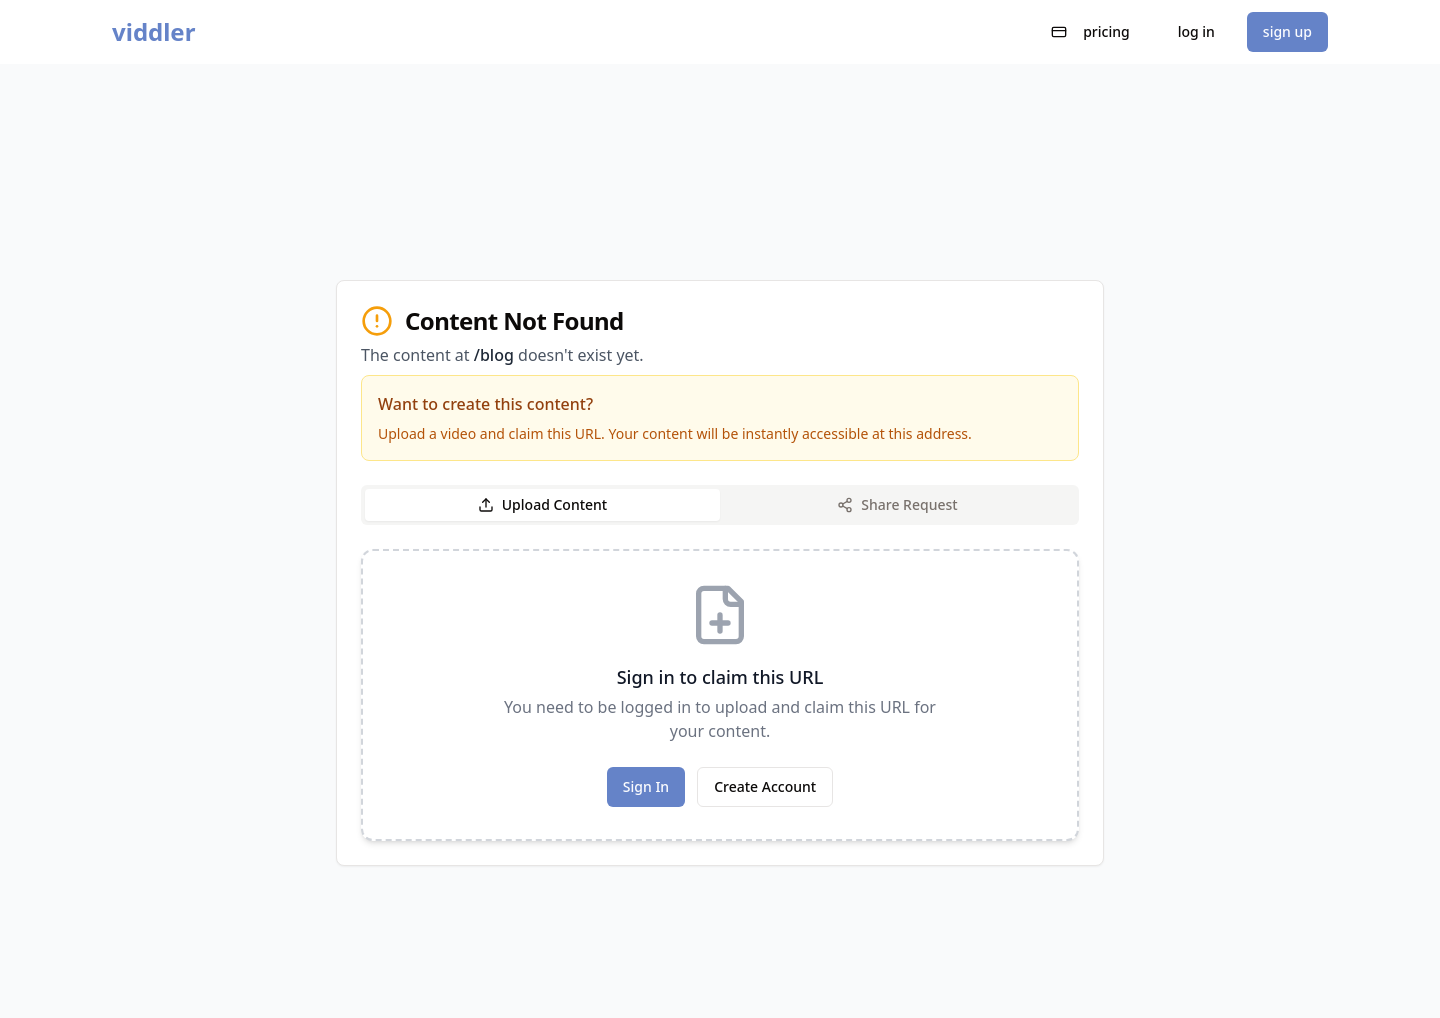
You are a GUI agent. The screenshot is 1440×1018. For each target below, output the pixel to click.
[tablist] (720, 505)
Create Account (765, 786)
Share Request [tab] (897, 504)
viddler (153, 32)
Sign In (646, 786)
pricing (1090, 31)
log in (1196, 31)
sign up (1287, 31)
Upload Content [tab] (542, 504)
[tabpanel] (720, 695)
